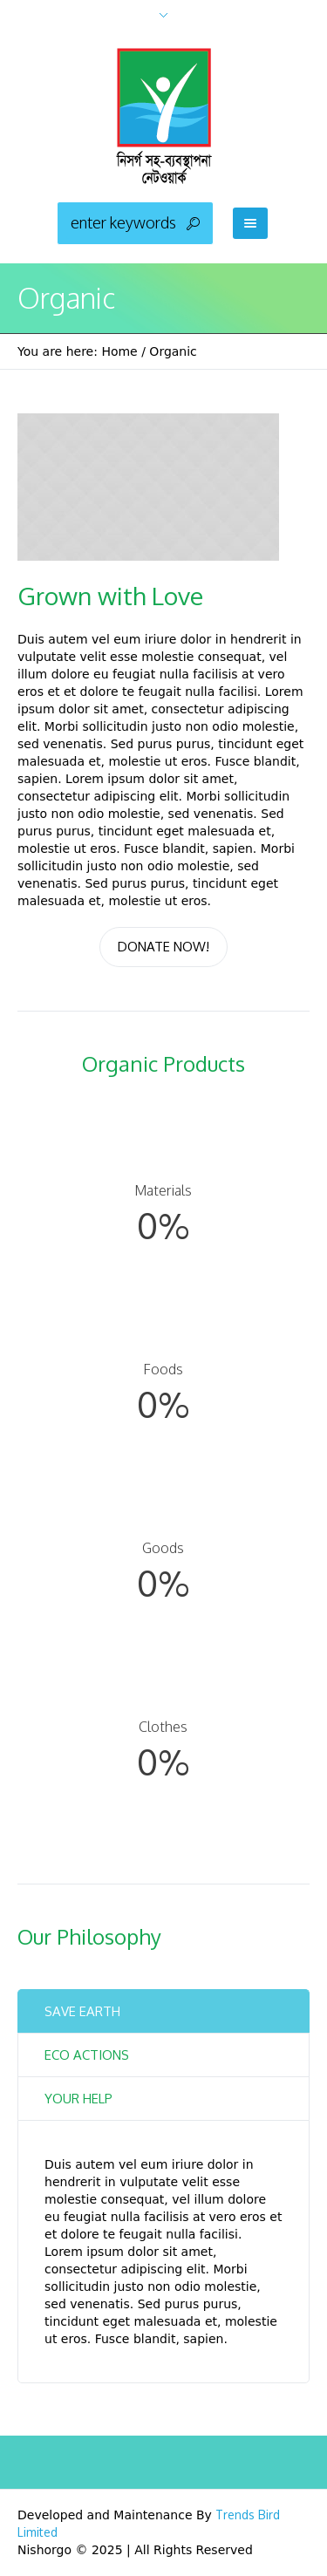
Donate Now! (163, 946)
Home (119, 351)
